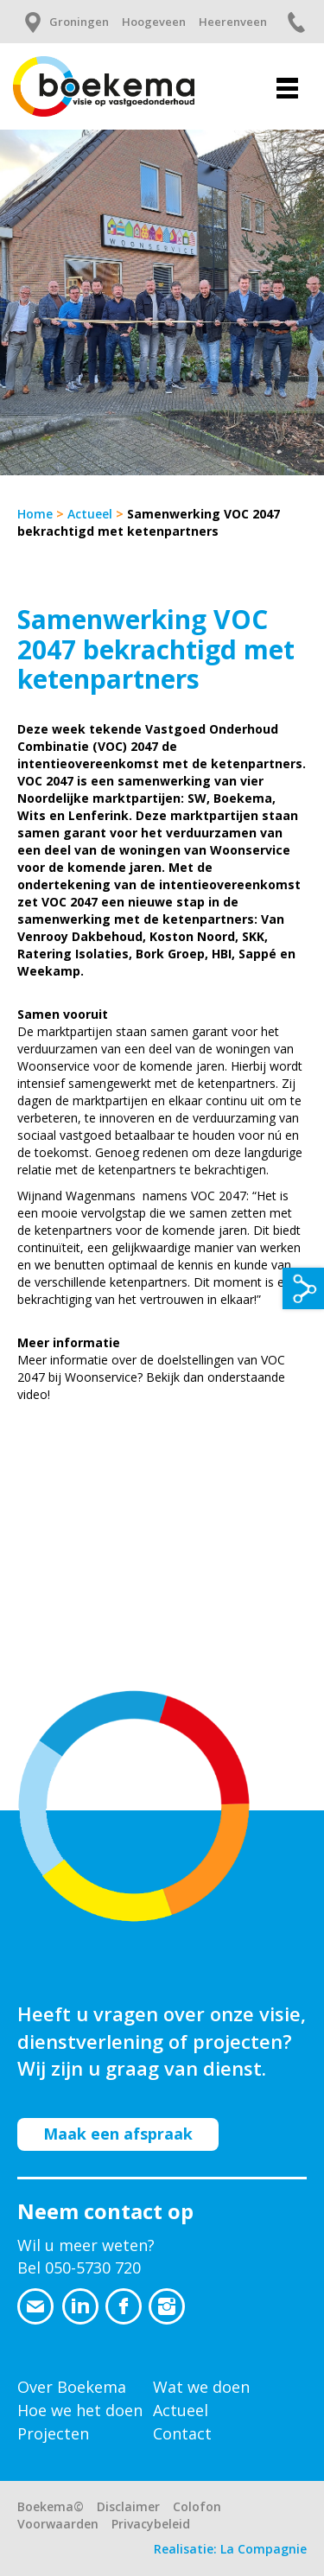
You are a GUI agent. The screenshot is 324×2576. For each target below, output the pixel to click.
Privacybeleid (150, 2524)
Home (35, 514)
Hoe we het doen (80, 2410)
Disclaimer (128, 2506)
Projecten (53, 2433)
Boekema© (50, 2506)
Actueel (89, 514)
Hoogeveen (154, 21)
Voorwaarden (57, 2524)
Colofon (197, 2506)
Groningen (79, 21)
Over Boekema (71, 2386)
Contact (182, 2433)
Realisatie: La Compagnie (230, 2549)
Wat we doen (201, 2386)
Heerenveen (233, 21)
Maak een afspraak (118, 2133)
